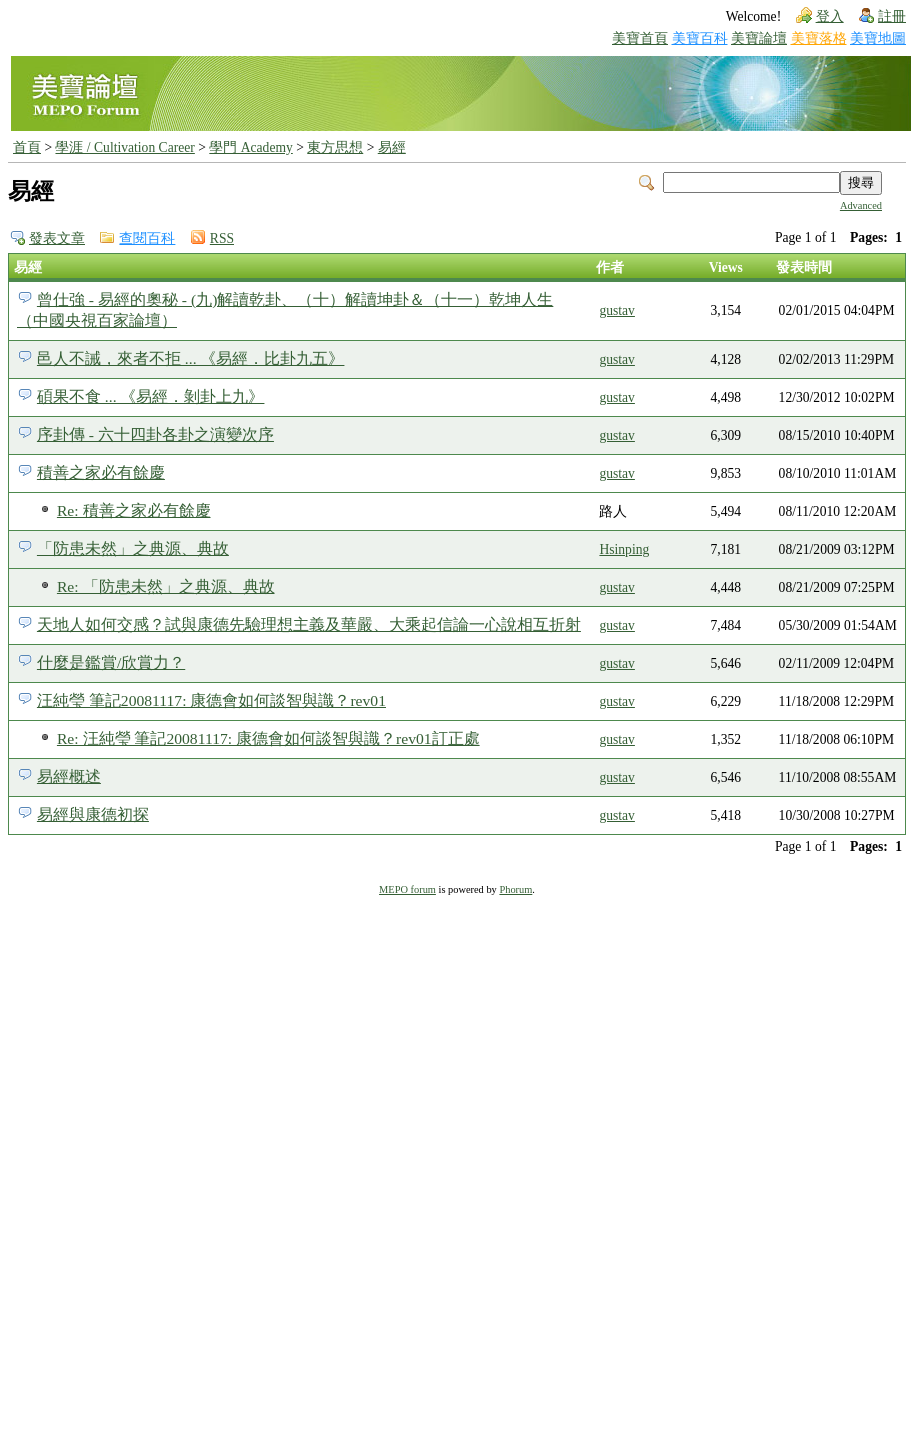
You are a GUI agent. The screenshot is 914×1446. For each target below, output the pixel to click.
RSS (222, 238)
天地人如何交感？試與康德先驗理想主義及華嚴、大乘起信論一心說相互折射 (309, 624)
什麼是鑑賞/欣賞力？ (111, 662)
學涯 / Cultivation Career (124, 147)
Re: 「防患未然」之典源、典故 (166, 586)
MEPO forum (407, 889)
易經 (392, 147)
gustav (617, 310)
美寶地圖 (878, 38)
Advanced (861, 205)
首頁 (27, 147)
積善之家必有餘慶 (101, 472)
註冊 (892, 16)
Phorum (515, 889)
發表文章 (57, 238)
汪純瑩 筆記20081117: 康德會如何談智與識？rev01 (211, 700)
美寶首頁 (640, 38)
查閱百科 (147, 238)
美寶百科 (700, 38)
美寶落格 (819, 38)
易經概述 (69, 776)
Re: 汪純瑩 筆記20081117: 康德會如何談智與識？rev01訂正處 (268, 738)
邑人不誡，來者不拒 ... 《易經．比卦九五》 (191, 358)
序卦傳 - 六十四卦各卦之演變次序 (155, 434)
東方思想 (335, 147)
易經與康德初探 (93, 814)
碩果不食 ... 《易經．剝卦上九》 (151, 396)
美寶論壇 (759, 38)
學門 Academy (250, 147)
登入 (830, 16)
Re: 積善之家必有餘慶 (134, 510)
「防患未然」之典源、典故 (133, 548)
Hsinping (624, 549)
